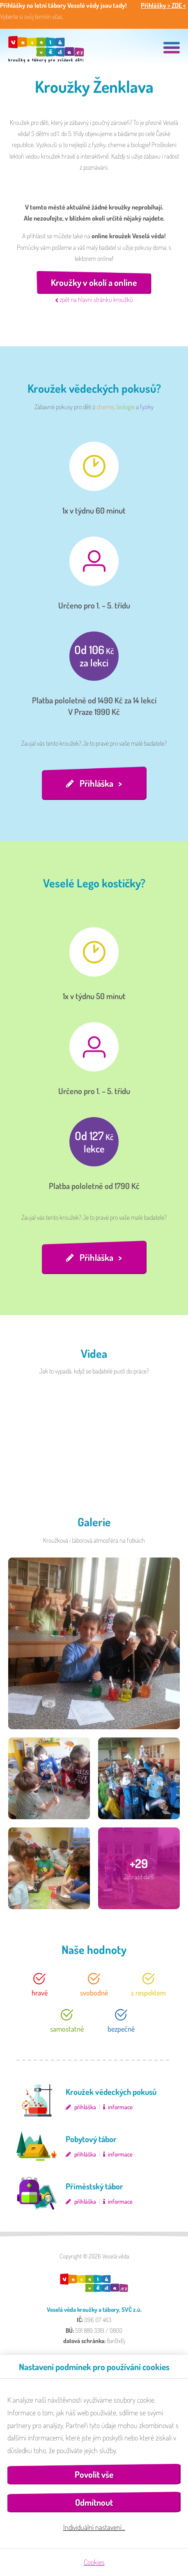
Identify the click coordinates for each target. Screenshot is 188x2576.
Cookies (94, 2562)
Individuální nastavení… (94, 2527)
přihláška (85, 2107)
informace (120, 2107)
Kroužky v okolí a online (94, 282)
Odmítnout (94, 2502)
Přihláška (96, 783)
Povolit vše (94, 2474)
